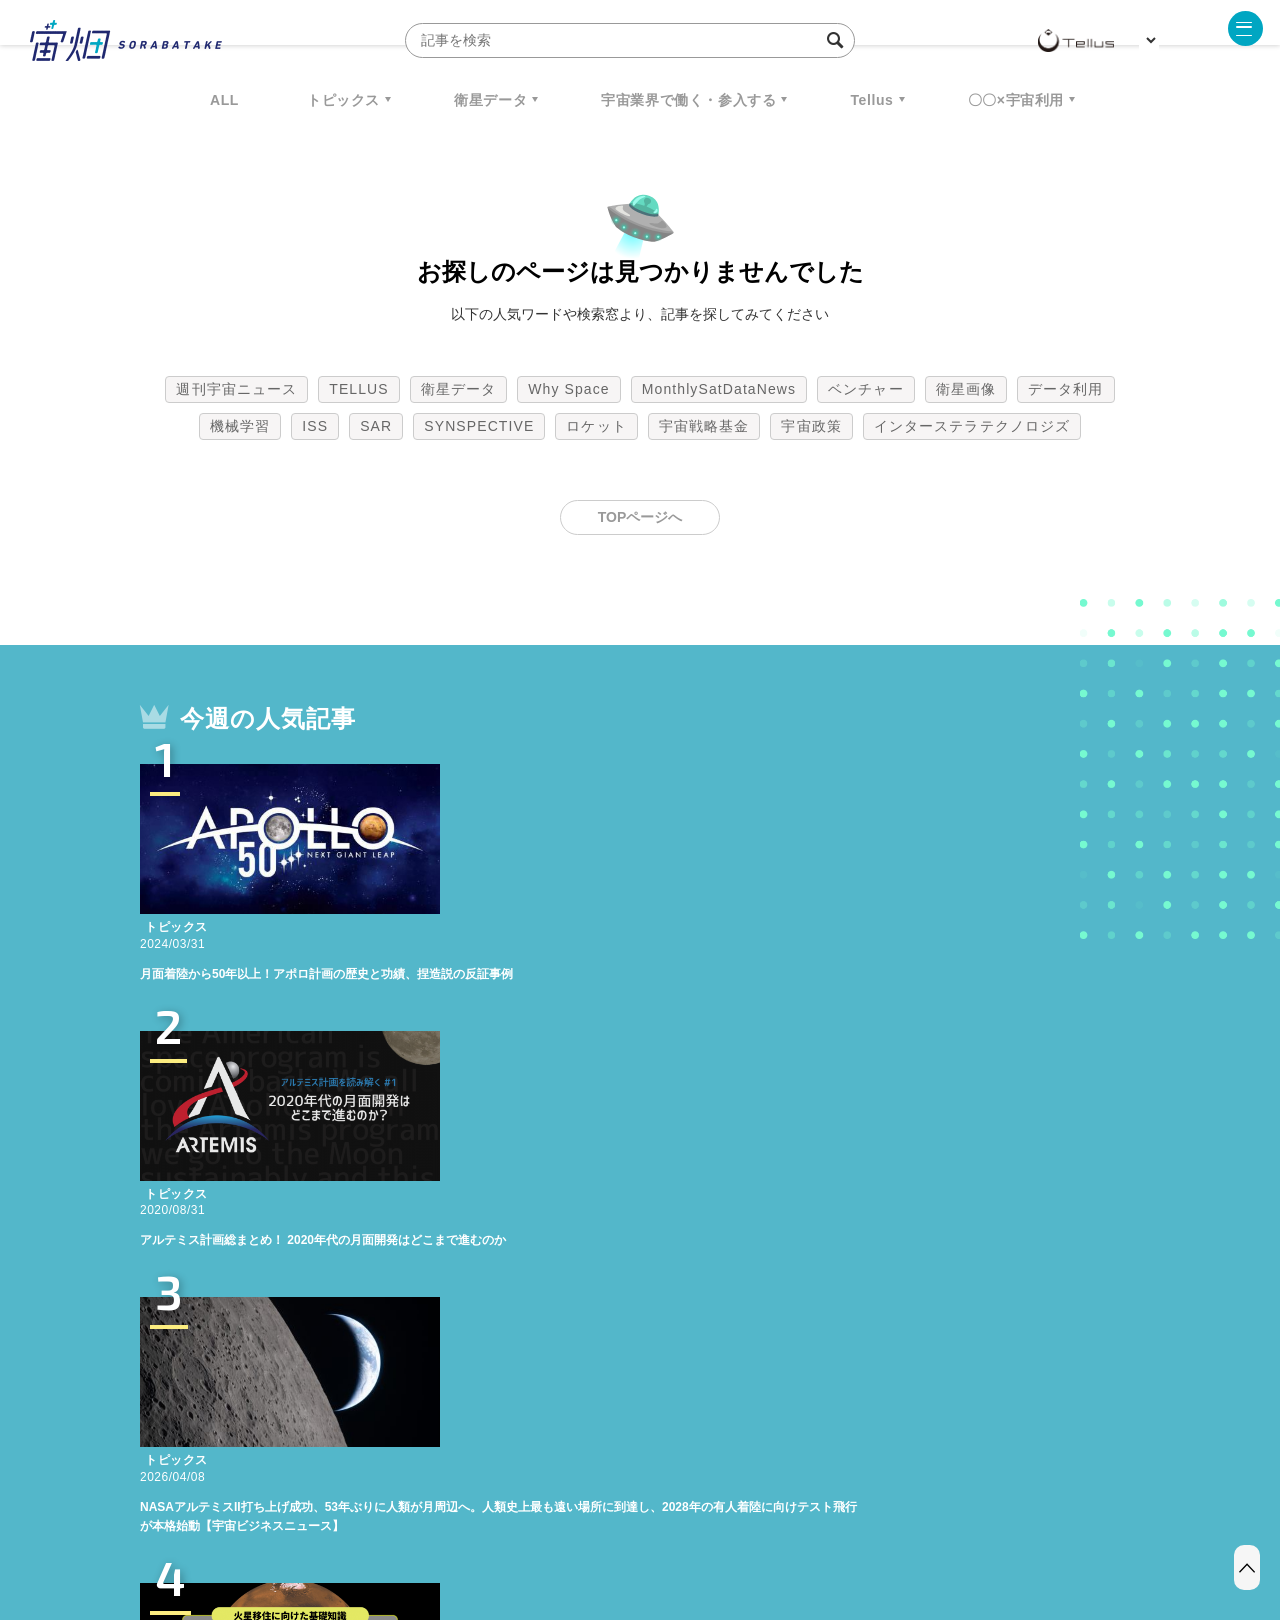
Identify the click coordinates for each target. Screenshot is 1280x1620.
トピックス (343, 100)
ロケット (596, 426)
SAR (376, 426)
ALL (224, 100)
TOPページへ (640, 517)
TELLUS (359, 389)
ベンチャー (866, 389)
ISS (315, 426)
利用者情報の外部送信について (746, 1515)
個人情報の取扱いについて (580, 1515)
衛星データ (490, 100)
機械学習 (240, 426)
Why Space (569, 389)
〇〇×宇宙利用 (1016, 100)
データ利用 (1066, 389)
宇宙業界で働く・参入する (688, 100)
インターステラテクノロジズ (972, 426)
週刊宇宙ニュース (236, 389)
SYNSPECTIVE (479, 426)
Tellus (871, 100)
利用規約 (474, 1515)
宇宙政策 (811, 426)
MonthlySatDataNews (719, 389)
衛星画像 (966, 389)
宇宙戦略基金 (704, 426)
